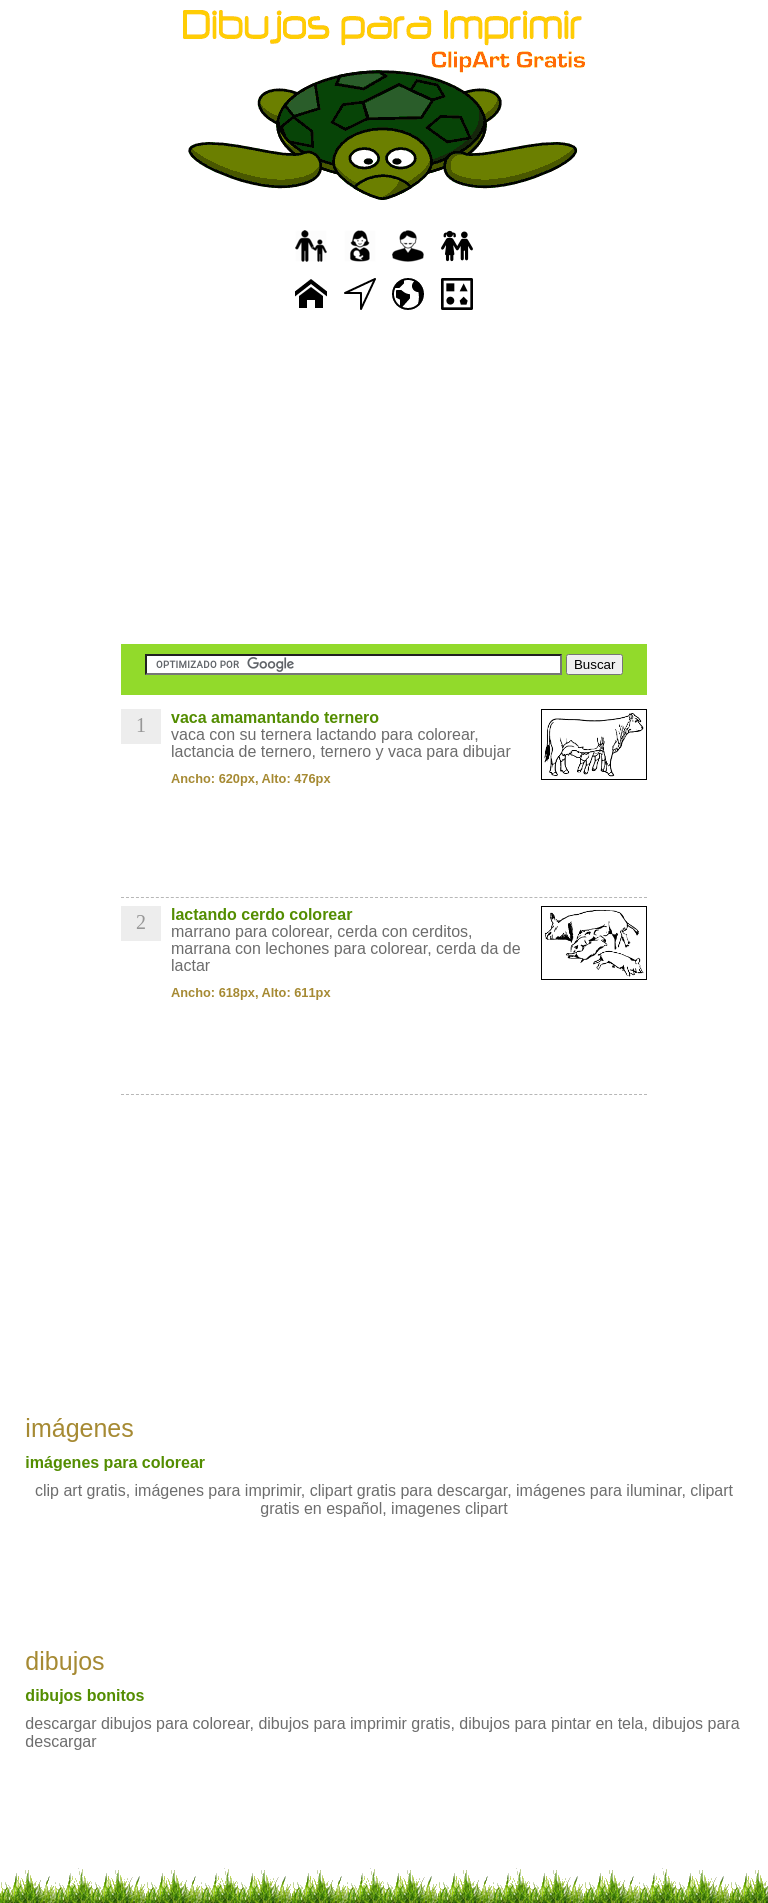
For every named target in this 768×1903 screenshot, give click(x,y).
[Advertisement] (384, 480)
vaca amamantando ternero (275, 717)
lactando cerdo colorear (261, 914)
